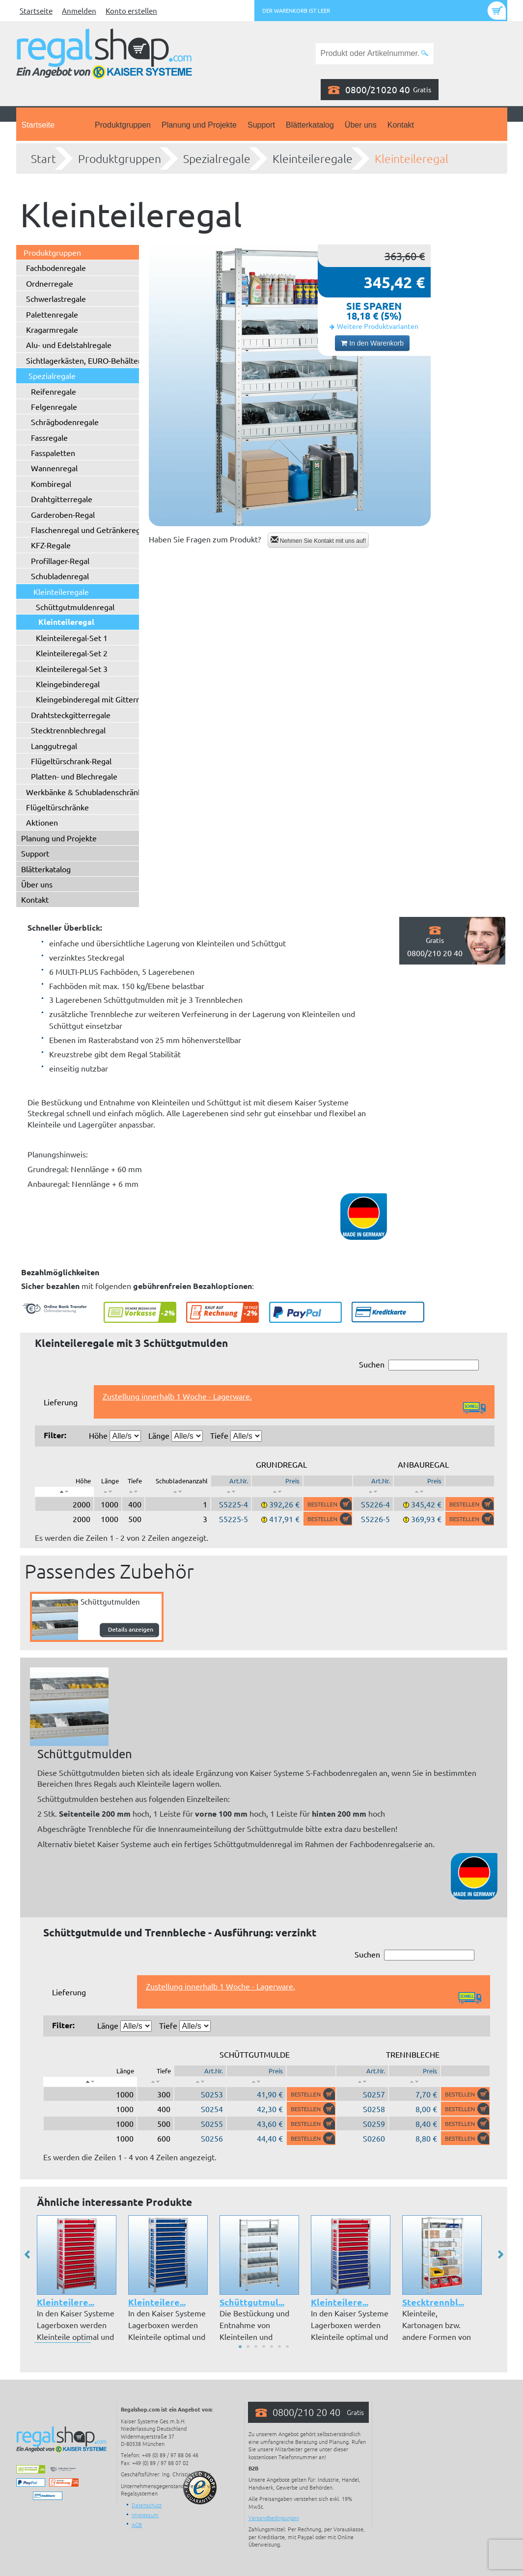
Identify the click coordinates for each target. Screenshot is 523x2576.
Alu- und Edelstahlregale (68, 344)
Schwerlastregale (56, 298)
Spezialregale (216, 158)
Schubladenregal (60, 576)
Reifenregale (53, 391)
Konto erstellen (131, 10)
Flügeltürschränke (57, 807)
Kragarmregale (52, 329)
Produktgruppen (123, 125)
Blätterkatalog (310, 125)
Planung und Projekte (199, 125)
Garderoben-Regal (63, 514)
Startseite (36, 10)
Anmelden (79, 10)
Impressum (145, 2515)
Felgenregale (54, 406)
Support (261, 125)
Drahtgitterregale (61, 499)
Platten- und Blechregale (74, 776)
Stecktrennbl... (433, 2302)
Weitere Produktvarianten (377, 326)
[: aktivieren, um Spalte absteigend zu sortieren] (64, 1492)
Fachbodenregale (56, 267)
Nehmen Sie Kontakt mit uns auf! (318, 540)
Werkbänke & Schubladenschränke (86, 792)
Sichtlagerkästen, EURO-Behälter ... (87, 360)
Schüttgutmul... (252, 2302)
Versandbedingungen (273, 2518)
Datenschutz (147, 2505)
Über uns (361, 125)
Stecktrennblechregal (68, 730)
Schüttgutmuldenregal (75, 607)
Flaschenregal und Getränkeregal (88, 530)
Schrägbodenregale (65, 422)
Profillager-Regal (60, 560)
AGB (137, 2524)
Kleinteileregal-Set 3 (72, 668)
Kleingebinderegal (68, 684)
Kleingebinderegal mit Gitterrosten (97, 699)
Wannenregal (54, 468)
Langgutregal (54, 746)
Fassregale (49, 437)
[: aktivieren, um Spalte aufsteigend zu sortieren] (108, 1492)
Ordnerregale (49, 283)
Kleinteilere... (65, 2302)
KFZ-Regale (51, 545)
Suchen (419, 1364)
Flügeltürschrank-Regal (71, 761)
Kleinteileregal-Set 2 (72, 653)
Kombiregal (51, 483)
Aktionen (42, 822)
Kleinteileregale (313, 158)
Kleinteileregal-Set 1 (72, 638)
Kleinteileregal (411, 158)
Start (43, 158)
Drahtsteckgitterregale (70, 715)
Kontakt (400, 125)
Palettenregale (52, 314)
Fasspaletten (53, 452)
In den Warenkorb (372, 343)
